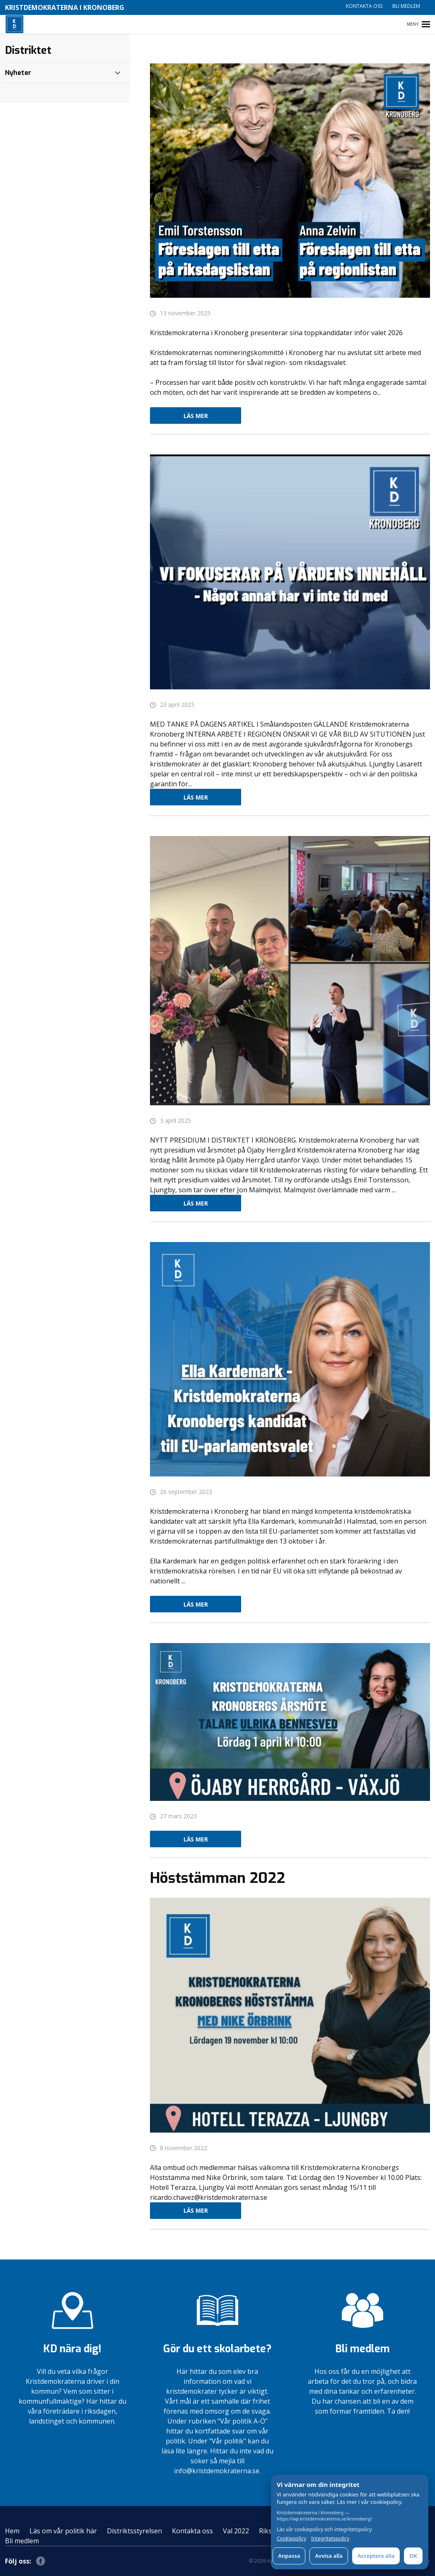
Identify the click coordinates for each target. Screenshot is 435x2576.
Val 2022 (236, 2530)
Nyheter (18, 72)
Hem (12, 2530)
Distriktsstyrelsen (134, 2530)
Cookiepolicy (291, 2538)
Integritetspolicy (330, 2538)
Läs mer (196, 416)
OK (413, 2555)
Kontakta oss (364, 6)
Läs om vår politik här (63, 2530)
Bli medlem (406, 6)
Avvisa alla (329, 2555)
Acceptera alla (376, 2555)
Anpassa (289, 2555)
